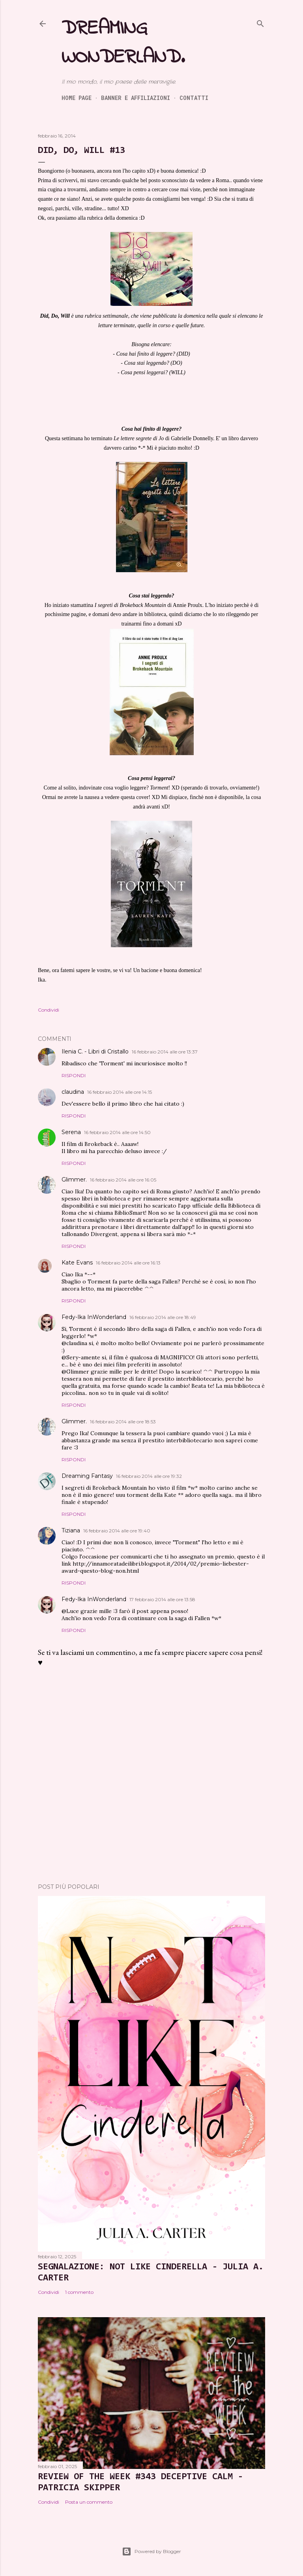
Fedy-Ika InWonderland (94, 1317)
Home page (77, 98)
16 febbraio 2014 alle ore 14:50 (117, 1132)
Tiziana (71, 1530)
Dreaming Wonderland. (123, 43)
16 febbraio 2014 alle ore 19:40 (116, 1531)
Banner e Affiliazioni (135, 98)
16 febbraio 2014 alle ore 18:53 (123, 1422)
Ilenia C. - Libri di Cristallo (95, 1051)
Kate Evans (77, 1262)
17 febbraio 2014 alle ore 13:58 (162, 1599)
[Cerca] (260, 22)
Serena (71, 1132)
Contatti (194, 98)
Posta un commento (88, 2502)
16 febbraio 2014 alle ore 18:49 (162, 1317)
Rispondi (74, 1075)
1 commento (79, 2292)
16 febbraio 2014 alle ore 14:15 (119, 1092)
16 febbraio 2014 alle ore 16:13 (128, 1263)
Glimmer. (74, 1179)
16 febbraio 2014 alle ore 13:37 (165, 1052)
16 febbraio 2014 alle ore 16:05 (123, 1180)
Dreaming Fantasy (87, 1475)
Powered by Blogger (151, 2551)
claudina (73, 1091)
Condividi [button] (48, 1010)
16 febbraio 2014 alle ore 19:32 (149, 1476)
